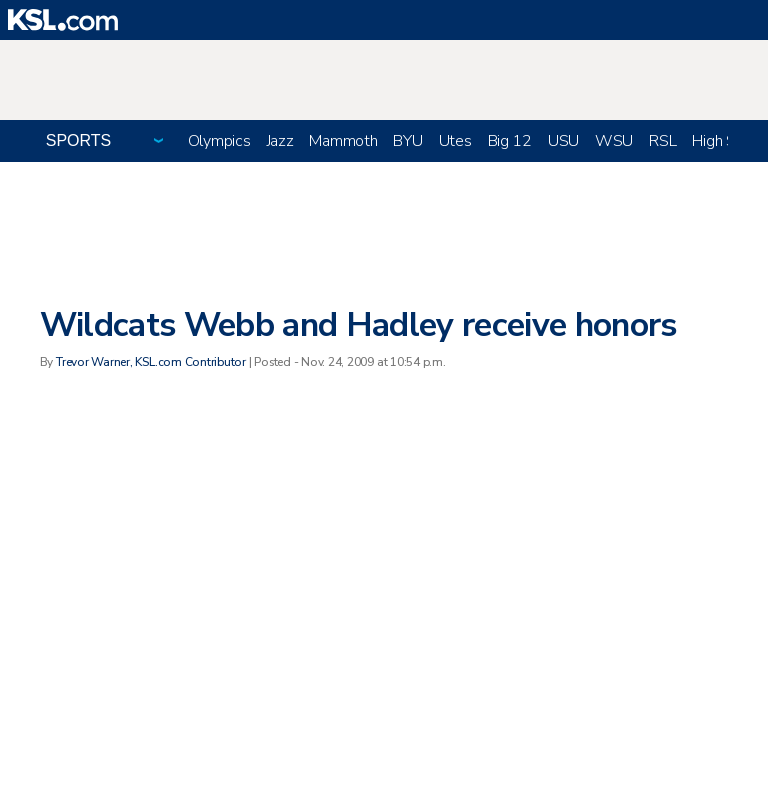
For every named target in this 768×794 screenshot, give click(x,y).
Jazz (280, 141)
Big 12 (510, 141)
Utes (455, 141)
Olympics (219, 141)
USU (563, 141)
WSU (614, 141)
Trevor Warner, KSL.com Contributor (151, 362)
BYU (407, 141)
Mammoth (343, 141)
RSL (662, 141)
